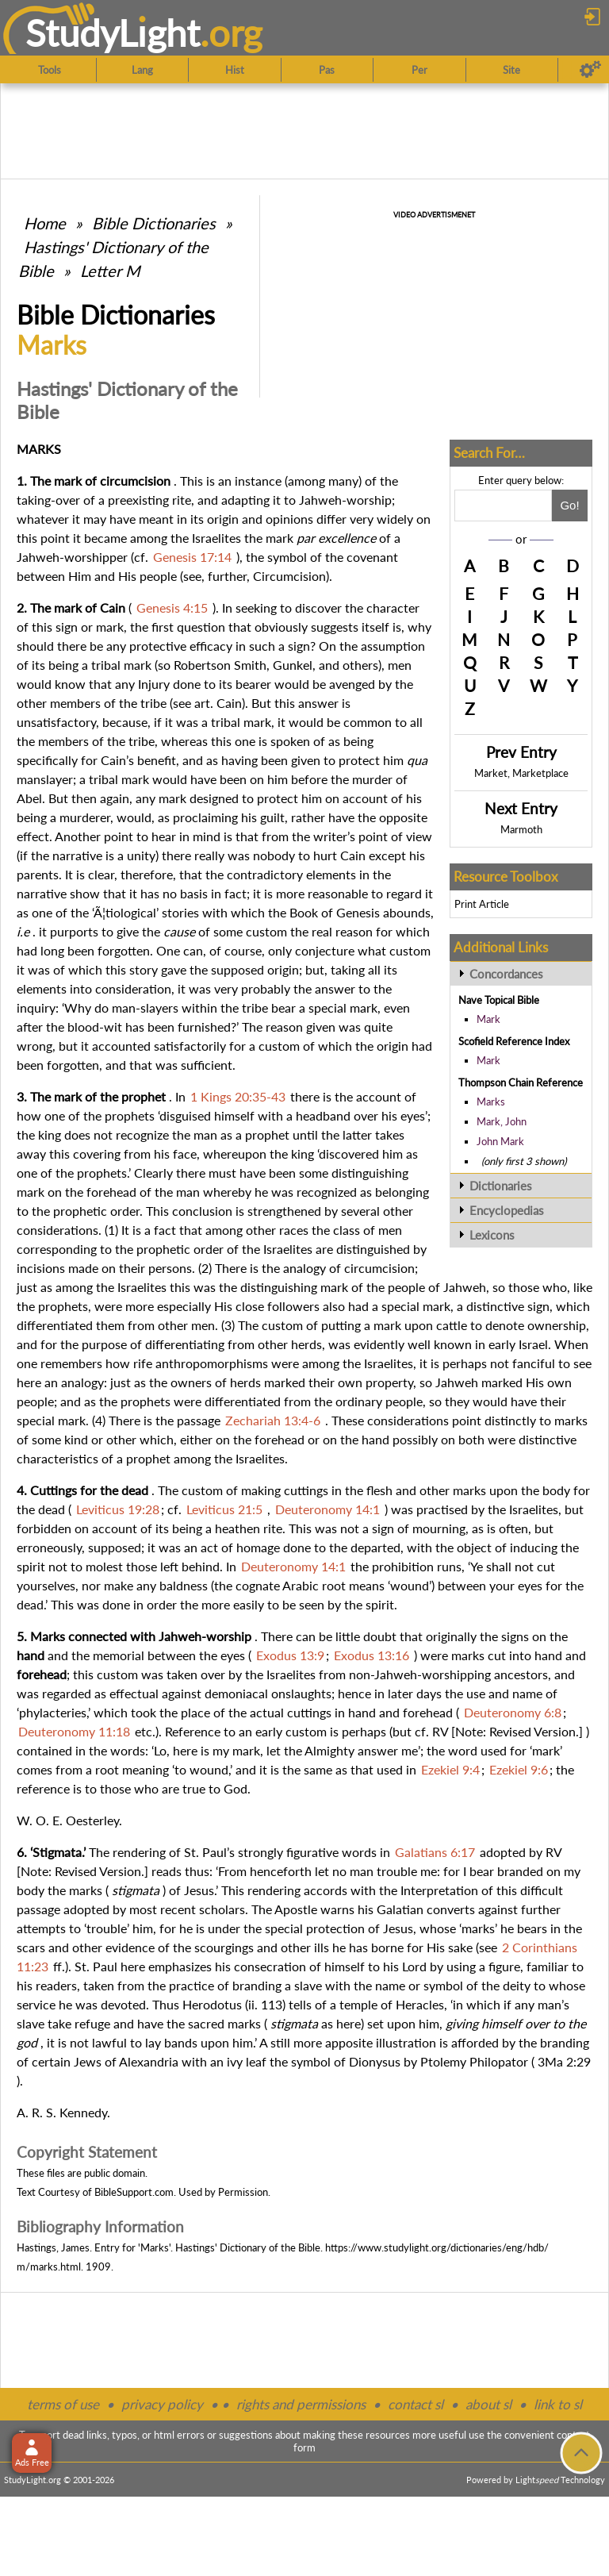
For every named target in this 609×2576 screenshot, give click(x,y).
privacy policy (162, 2404)
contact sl (415, 2404)
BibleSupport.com (134, 2192)
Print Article (481, 904)
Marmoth (521, 829)
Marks (491, 1101)
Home (45, 223)
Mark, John (502, 1121)
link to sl (558, 2404)
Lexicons (492, 1235)
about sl (488, 2404)
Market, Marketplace (521, 773)
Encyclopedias (506, 1210)
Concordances (506, 974)
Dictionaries (500, 1185)
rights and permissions (301, 2404)
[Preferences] (590, 70)
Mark (488, 1019)
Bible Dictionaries (154, 223)
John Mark (500, 1141)
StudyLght (113, 32)
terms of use (63, 2404)
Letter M (110, 270)
